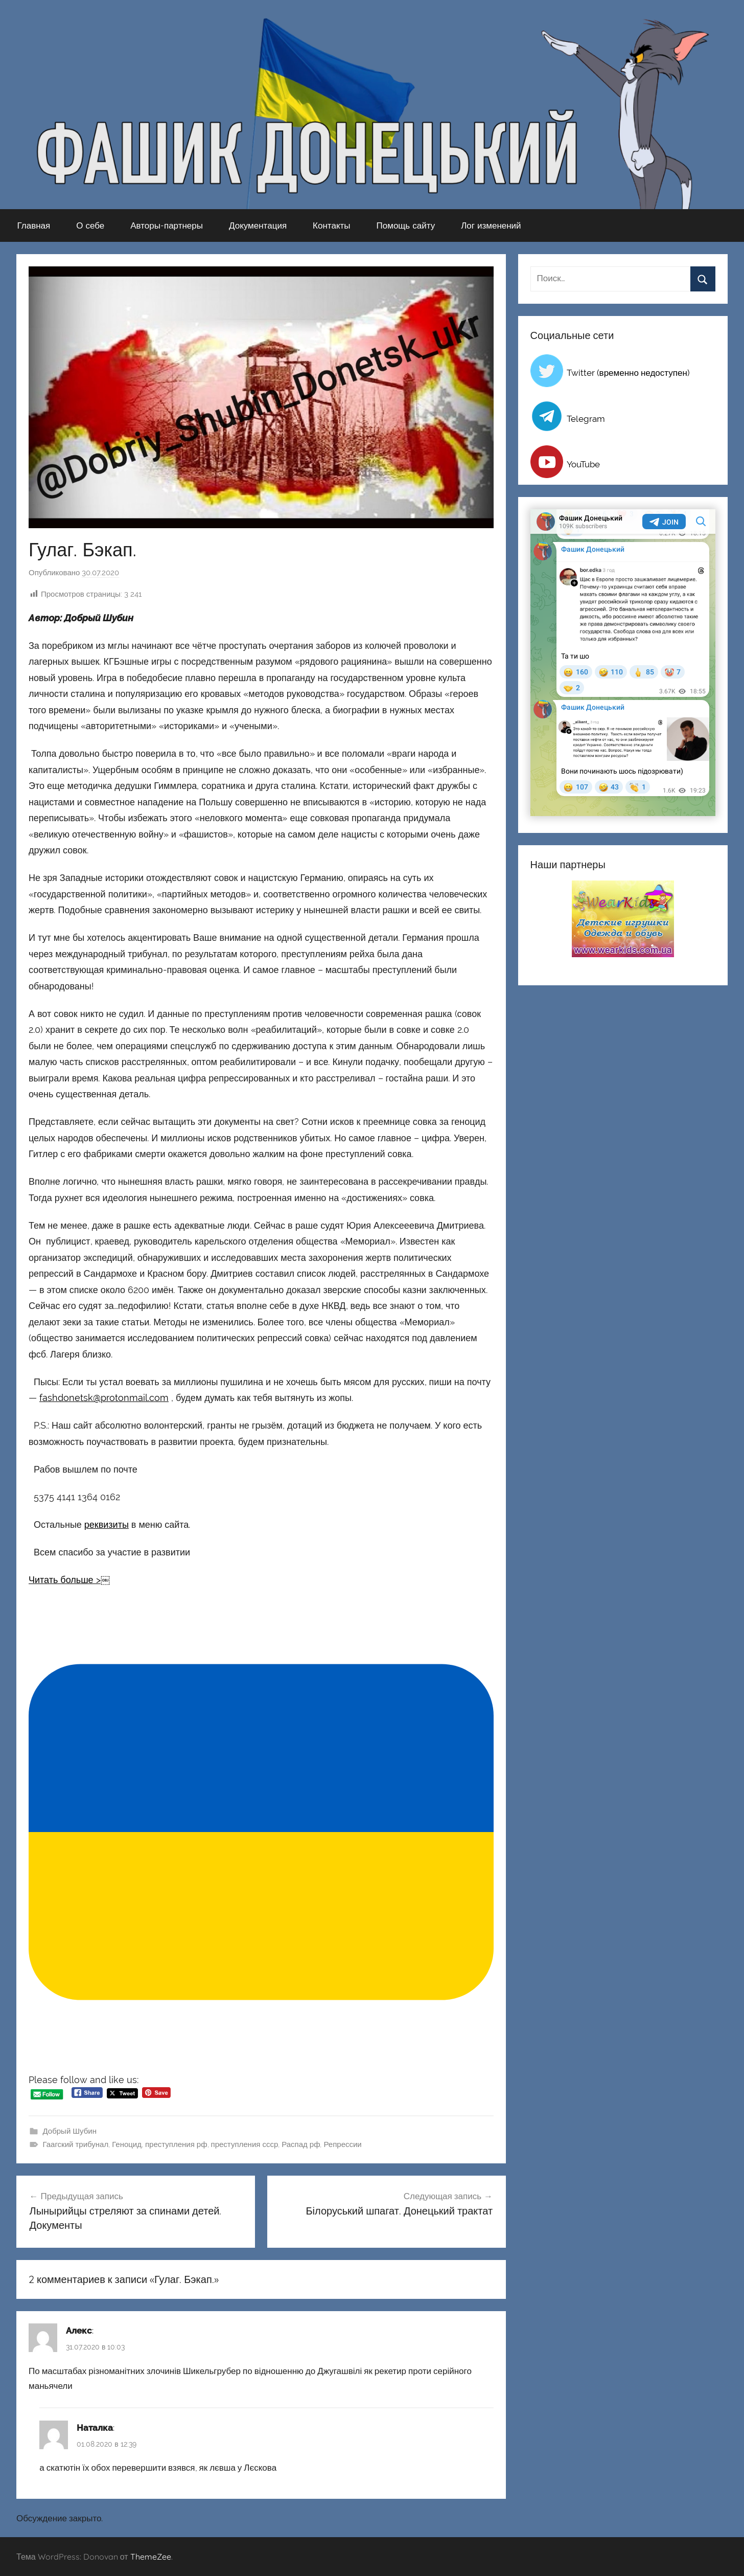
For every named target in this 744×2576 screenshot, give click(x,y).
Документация (258, 225)
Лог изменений (491, 225)
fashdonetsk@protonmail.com (104, 1397)
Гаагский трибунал (76, 2144)
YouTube (583, 464)
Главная (34, 225)
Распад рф (301, 2144)
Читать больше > (65, 1579)
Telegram (586, 419)
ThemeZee (150, 2556)
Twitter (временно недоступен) (628, 373)
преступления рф (176, 2144)
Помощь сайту (406, 225)
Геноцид (127, 2144)
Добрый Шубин (70, 2131)
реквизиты (106, 1524)
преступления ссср (244, 2144)
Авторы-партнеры (166, 225)
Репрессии (342, 2144)
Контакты (331, 225)
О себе (90, 225)
